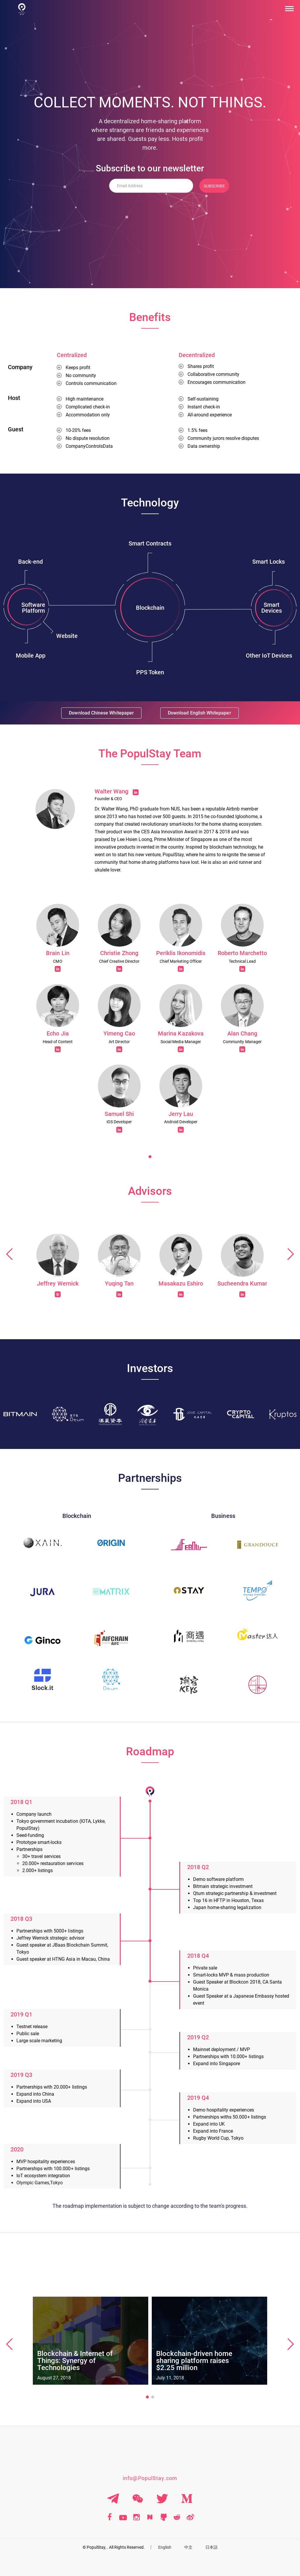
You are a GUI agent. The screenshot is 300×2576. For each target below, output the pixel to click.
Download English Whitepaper (197, 713)
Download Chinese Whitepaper (99, 713)
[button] (150, 1156)
